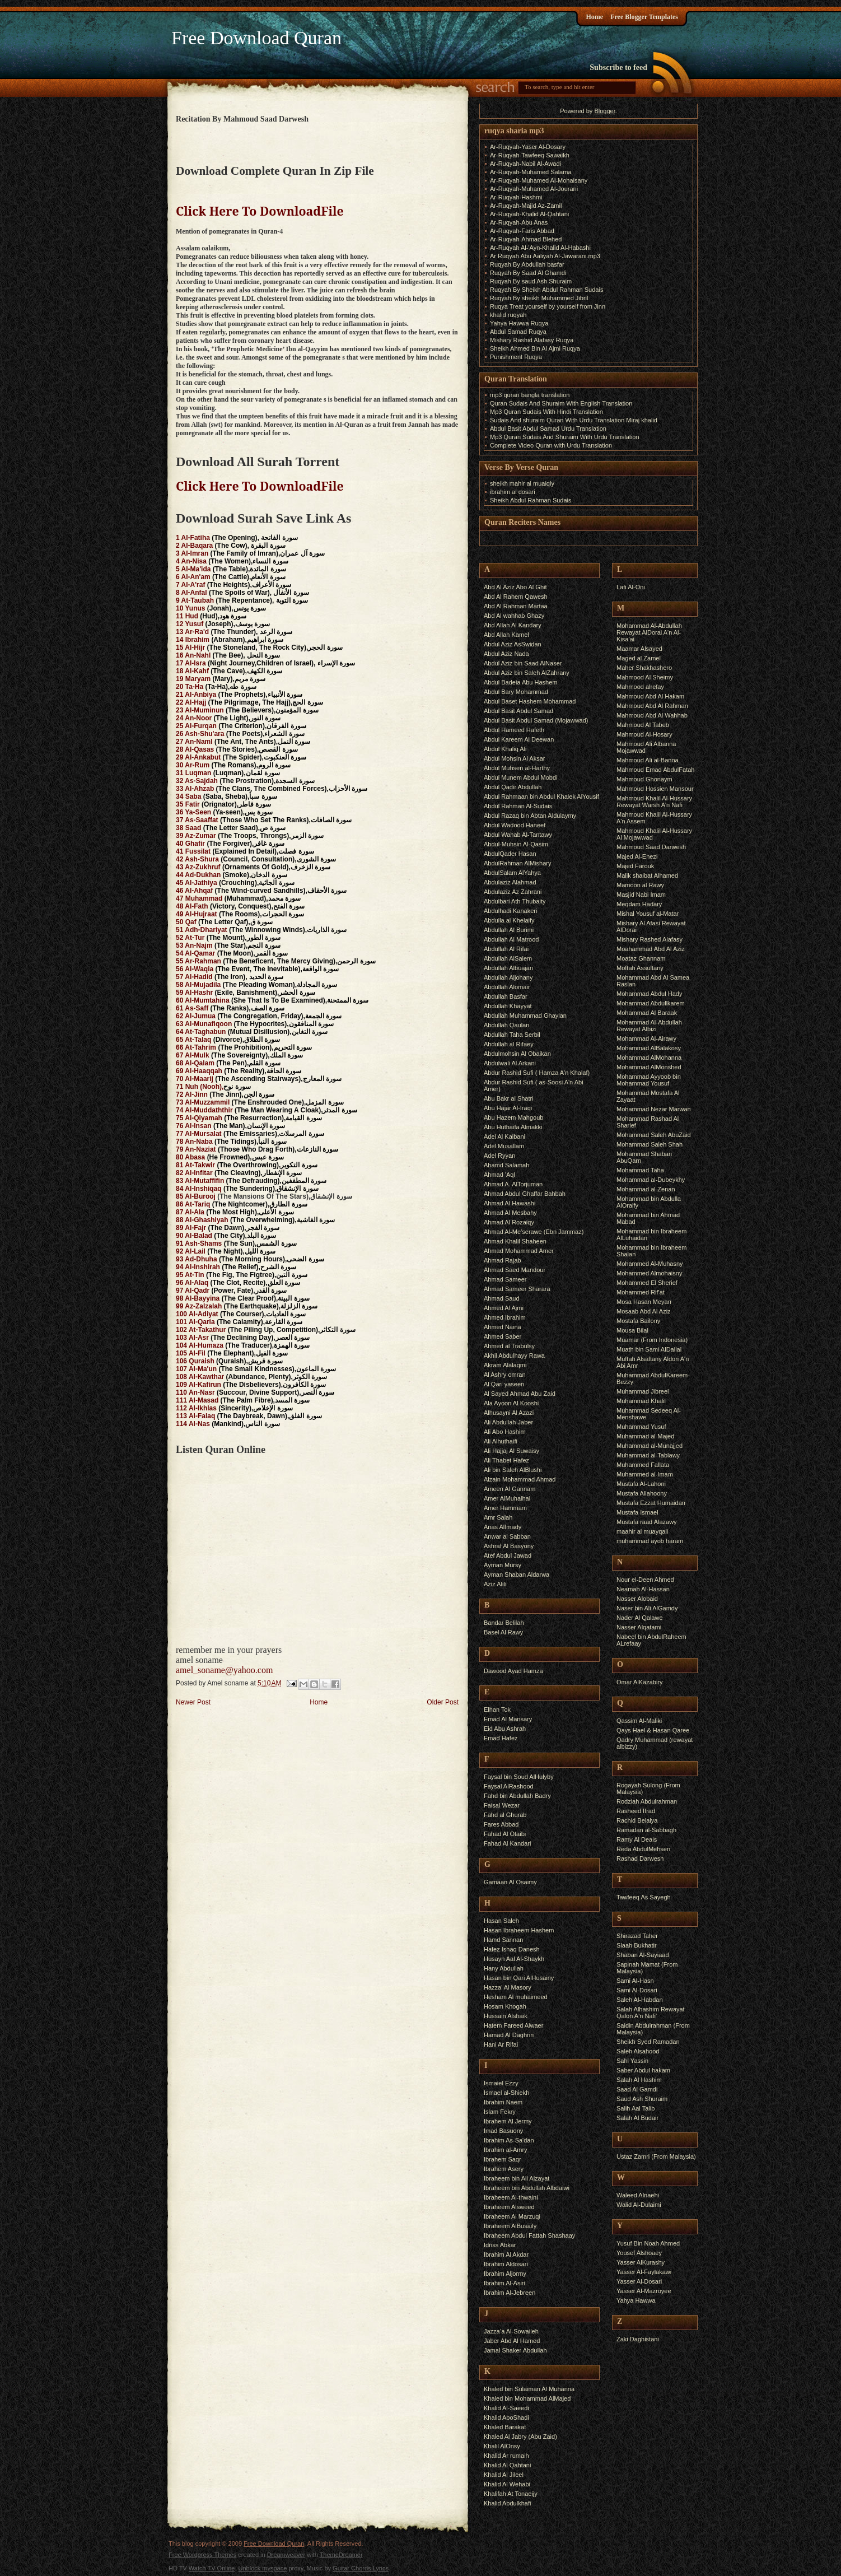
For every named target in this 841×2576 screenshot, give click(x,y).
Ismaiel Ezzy (501, 2083)
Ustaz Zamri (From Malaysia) (656, 2156)
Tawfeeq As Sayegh (643, 1897)
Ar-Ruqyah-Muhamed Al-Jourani (534, 188)
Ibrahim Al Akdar (506, 2254)
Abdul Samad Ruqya (518, 331)
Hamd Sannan (503, 1939)
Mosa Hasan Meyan (643, 1301)
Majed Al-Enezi (636, 856)
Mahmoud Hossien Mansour (655, 788)
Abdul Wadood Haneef (514, 825)
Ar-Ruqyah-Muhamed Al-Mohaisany (538, 180)
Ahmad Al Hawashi (509, 1203)
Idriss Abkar (500, 2245)
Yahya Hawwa (636, 2300)
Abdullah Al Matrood (511, 939)
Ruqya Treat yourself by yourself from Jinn (547, 306)
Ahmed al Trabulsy (509, 1346)
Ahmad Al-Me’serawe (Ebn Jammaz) (533, 1231)
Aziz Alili (495, 1584)
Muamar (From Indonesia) (652, 1339)
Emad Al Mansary (508, 1719)
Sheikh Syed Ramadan (648, 2041)
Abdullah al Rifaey (509, 1044)
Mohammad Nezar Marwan (653, 1109)
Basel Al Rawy (503, 1632)
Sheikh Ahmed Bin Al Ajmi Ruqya (535, 348)
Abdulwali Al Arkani (510, 1063)
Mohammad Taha (640, 1170)
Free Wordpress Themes (202, 2554)
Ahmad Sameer (505, 1279)
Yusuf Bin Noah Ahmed (648, 2243)
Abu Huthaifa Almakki (513, 1127)
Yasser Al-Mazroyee (643, 2291)
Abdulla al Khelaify (509, 920)
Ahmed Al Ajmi (504, 1308)
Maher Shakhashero (644, 667)
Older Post (443, 1702)
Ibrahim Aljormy (505, 2273)
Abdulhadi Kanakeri (510, 910)
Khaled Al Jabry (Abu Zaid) (520, 2436)
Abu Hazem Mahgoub (513, 1117)
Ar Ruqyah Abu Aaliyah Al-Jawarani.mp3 (545, 256)
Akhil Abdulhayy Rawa (514, 1355)
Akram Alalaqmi (505, 1365)
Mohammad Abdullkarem (650, 1003)
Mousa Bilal (632, 1330)
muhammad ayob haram (649, 1541)
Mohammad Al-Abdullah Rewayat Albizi (649, 1025)
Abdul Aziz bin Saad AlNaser (523, 663)
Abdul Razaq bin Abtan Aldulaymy (530, 815)
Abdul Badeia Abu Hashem (520, 682)
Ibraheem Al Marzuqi (512, 2216)
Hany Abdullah (504, 1968)
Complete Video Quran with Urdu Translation (551, 445)
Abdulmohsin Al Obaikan (517, 1053)
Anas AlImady (502, 1527)
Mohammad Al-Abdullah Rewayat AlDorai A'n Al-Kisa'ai (649, 632)
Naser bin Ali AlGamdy (647, 1608)
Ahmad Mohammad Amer (519, 1250)
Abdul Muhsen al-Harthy (517, 768)
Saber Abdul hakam (643, 2070)
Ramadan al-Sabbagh (646, 1830)
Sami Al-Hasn (635, 1980)
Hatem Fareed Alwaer (513, 2025)
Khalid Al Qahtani (507, 2465)
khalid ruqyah (508, 314)
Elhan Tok (497, 1709)
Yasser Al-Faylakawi (643, 2271)
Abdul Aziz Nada (506, 653)
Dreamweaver (286, 2554)
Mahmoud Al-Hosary (644, 734)
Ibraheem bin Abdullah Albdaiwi (526, 2187)
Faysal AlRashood (509, 1786)
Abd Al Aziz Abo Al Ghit (515, 587)
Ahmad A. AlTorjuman (513, 1184)
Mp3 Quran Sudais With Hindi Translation (546, 411)
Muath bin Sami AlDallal (648, 1349)
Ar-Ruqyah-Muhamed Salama (531, 172)
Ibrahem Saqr (502, 2159)
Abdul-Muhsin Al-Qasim (516, 844)
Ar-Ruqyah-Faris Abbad (522, 230)
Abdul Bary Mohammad (516, 691)
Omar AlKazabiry (639, 1682)
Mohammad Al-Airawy (646, 1038)
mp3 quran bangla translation (529, 395)
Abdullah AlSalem (508, 958)
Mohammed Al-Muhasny (649, 1263)
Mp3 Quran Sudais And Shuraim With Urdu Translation (564, 437)
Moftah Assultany (640, 968)
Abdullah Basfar (505, 996)
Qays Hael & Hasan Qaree (652, 1730)
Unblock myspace (263, 2568)
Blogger (604, 111)
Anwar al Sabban (507, 1536)
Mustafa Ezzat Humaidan (650, 1502)
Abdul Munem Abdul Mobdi (520, 777)
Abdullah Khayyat (508, 1006)
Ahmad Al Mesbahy (510, 1212)
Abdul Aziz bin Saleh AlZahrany (526, 672)
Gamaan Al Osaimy (510, 1882)
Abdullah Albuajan (508, 968)
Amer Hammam (505, 1507)
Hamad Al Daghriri (509, 2035)
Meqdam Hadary (639, 904)
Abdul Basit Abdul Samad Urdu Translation (548, 428)
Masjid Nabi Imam (641, 894)
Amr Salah (498, 1517)
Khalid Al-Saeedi (506, 2408)
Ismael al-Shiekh (506, 2092)
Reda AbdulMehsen (643, 1849)
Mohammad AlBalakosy (648, 1048)
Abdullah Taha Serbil (512, 1034)
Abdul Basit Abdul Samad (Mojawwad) (536, 720)
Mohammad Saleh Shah (649, 1144)
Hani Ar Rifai (501, 2044)
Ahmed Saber (502, 1336)
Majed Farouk (635, 866)
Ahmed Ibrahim (505, 1317)
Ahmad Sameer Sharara (517, 1288)
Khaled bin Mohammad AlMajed (527, 2398)
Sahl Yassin (632, 2060)
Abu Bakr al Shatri (509, 1098)
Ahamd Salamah (506, 1165)
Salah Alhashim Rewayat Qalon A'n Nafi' (650, 2012)
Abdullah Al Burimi (509, 929)
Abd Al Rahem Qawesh (516, 596)
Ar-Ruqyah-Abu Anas (519, 222)
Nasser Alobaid (637, 1598)
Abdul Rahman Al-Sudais (518, 806)
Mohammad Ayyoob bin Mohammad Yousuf (648, 1080)
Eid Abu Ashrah (505, 1728)
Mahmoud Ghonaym (644, 779)
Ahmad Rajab (502, 1260)
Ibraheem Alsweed (509, 2207)
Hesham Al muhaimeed (516, 1996)
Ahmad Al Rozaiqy (509, 1222)
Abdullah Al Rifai (506, 948)
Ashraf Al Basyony (509, 1546)
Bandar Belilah (504, 1622)
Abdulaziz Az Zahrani (512, 891)
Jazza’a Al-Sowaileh (511, 2331)
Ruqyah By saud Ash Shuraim (531, 281)
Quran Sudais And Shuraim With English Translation (561, 403)
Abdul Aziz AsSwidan (512, 644)
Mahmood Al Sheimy (644, 677)
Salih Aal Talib (635, 2108)
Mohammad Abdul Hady (649, 993)
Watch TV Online (212, 2568)
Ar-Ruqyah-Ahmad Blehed (526, 239)
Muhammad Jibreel (642, 1391)
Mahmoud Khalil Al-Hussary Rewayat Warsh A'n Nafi (654, 801)
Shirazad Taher (637, 1935)
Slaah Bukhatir (636, 1945)
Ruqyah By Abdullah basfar (527, 264)
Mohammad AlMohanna (648, 1057)
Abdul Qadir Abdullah (512, 787)
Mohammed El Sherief (647, 1282)
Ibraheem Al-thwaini (511, 2197)
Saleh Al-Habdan (639, 1999)
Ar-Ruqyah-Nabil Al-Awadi (525, 163)
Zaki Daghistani (637, 2339)
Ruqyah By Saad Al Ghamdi (528, 272)
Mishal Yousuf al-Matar (647, 913)
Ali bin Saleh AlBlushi (512, 1469)
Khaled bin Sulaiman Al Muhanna (529, 2389)
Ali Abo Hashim (505, 1431)
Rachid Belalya (636, 1820)
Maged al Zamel (638, 658)
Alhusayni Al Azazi (509, 1412)
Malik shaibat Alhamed (647, 875)
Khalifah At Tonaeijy (511, 2493)
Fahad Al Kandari (507, 1843)
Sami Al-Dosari (636, 1990)
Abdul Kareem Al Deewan (519, 739)
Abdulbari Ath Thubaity (514, 901)
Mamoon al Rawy (640, 885)
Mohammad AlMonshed (648, 1067)
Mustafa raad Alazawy (646, 1521)
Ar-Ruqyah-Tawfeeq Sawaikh (529, 155)
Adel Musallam (504, 1146)
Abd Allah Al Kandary (512, 625)
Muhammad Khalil (641, 1401)
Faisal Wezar (502, 1805)
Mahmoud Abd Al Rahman (652, 705)
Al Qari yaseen (504, 1384)
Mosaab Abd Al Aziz (643, 1311)
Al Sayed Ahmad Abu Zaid (519, 1393)
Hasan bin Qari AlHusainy (519, 1977)
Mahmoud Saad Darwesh (651, 847)
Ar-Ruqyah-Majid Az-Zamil (526, 205)
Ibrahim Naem (503, 2102)
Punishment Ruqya (516, 356)
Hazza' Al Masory (507, 1987)
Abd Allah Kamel (506, 634)
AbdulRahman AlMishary (517, 863)
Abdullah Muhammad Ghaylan (525, 1015)
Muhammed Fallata (642, 1464)
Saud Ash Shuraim (641, 2098)
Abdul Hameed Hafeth (514, 729)
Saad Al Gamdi (636, 2089)
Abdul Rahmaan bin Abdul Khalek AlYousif (541, 796)
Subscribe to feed (618, 67)
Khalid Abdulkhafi (507, 2503)
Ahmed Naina (502, 1327)
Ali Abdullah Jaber (508, 1422)
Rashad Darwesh (640, 1858)
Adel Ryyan (499, 1155)
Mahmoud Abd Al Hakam (650, 696)
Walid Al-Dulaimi (638, 2204)
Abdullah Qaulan (506, 1025)
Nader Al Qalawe (639, 1617)
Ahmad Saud (502, 1298)
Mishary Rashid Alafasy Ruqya (531, 340)
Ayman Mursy (502, 1565)
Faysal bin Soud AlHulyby (519, 1776)
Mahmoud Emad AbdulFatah (655, 769)
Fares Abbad (501, 1824)
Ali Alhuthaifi (500, 1441)
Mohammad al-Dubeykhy (650, 1179)
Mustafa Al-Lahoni (641, 1483)
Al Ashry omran (505, 1374)
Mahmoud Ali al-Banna (647, 760)
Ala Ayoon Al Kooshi (511, 1403)
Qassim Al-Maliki (639, 1720)
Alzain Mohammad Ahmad (519, 1479)
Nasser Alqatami (638, 1627)
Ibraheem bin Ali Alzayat (516, 2178)
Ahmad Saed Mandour (514, 1269)
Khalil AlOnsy (502, 2446)
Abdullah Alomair (507, 987)
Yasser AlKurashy (640, 2262)
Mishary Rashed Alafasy (649, 939)
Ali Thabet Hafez (506, 1460)
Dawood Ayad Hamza (513, 1670)
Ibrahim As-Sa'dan (509, 2140)
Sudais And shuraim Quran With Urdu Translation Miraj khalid (573, 420)
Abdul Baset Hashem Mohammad (530, 701)
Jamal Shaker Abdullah (515, 2350)
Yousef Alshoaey (639, 2252)
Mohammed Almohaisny (649, 1273)
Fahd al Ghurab (505, 1814)
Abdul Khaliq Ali (505, 749)
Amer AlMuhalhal (507, 1498)
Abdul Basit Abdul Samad (518, 710)
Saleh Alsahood (637, 2051)
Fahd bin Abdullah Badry (517, 1795)
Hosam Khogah (505, 2006)
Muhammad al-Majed (645, 1436)
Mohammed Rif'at (640, 1292)
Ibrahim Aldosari (506, 2264)
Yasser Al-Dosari (639, 2281)
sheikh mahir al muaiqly (522, 483)
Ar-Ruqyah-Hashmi (516, 197)
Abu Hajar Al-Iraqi (508, 1108)
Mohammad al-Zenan (645, 1189)
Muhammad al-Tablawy (648, 1455)
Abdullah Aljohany (508, 977)
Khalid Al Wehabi (507, 2484)
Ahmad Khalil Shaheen (515, 1241)
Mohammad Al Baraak (646, 1012)
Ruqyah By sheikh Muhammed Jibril (539, 298)
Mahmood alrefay (640, 686)
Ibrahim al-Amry (505, 2149)
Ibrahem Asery (504, 2168)
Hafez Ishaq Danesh (512, 1949)
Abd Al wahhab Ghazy (514, 615)
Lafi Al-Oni (630, 587)
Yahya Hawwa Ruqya (519, 323)
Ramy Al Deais (636, 1839)
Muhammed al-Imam (644, 1474)
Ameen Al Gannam (509, 1488)
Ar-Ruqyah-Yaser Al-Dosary (528, 146)
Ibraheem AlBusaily (510, 2226)
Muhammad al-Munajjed (649, 1445)
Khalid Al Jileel (504, 2474)
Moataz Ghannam (640, 958)
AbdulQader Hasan (510, 853)
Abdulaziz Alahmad (510, 882)
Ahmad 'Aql (499, 1174)
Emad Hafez (501, 1738)
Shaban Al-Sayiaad (642, 1954)
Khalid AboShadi (506, 2417)
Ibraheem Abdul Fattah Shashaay (529, 2235)
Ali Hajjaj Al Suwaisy (511, 1450)
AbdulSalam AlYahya (512, 872)
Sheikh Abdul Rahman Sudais (531, 500)
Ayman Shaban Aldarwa (516, 1574)
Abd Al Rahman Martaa (516, 606)
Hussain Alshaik (505, 2016)
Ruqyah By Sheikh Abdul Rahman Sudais (546, 289)
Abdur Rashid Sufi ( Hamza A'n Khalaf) (537, 1072)
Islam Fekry (500, 2111)
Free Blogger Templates (644, 17)
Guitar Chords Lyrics (361, 2568)
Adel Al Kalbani (504, 1136)
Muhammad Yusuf (641, 1426)
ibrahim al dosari (512, 491)
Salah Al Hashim (639, 2079)
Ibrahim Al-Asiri (504, 2283)
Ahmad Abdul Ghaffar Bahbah (525, 1193)
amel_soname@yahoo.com (224, 1670)
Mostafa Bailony (638, 1320)
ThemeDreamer (341, 2554)
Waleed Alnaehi (637, 2195)
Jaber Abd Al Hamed (512, 2340)
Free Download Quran (256, 37)
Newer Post (193, 1702)
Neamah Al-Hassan (643, 1589)
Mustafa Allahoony (641, 1493)
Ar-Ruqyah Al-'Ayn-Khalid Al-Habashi (540, 247)
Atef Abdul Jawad (507, 1555)
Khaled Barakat (505, 2427)
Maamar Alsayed (639, 648)
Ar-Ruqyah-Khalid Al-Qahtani (529, 214)
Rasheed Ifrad (635, 1811)
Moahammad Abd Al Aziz (650, 948)
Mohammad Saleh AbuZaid (653, 1134)
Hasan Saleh (501, 1920)
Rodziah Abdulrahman (646, 1801)
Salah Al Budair (637, 2117)
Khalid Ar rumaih (506, 2455)
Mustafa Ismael (637, 1512)
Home (594, 17)
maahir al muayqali (642, 1531)
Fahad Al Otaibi (505, 1833)
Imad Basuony (503, 2130)
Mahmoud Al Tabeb (642, 724)
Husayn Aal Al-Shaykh (514, 1958)
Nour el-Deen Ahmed (645, 1579)
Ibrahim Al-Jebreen (509, 2292)
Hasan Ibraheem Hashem (519, 1930)
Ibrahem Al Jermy (508, 2121)
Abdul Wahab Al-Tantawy (518, 834)
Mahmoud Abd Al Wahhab (652, 715)
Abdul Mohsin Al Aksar (514, 758)
